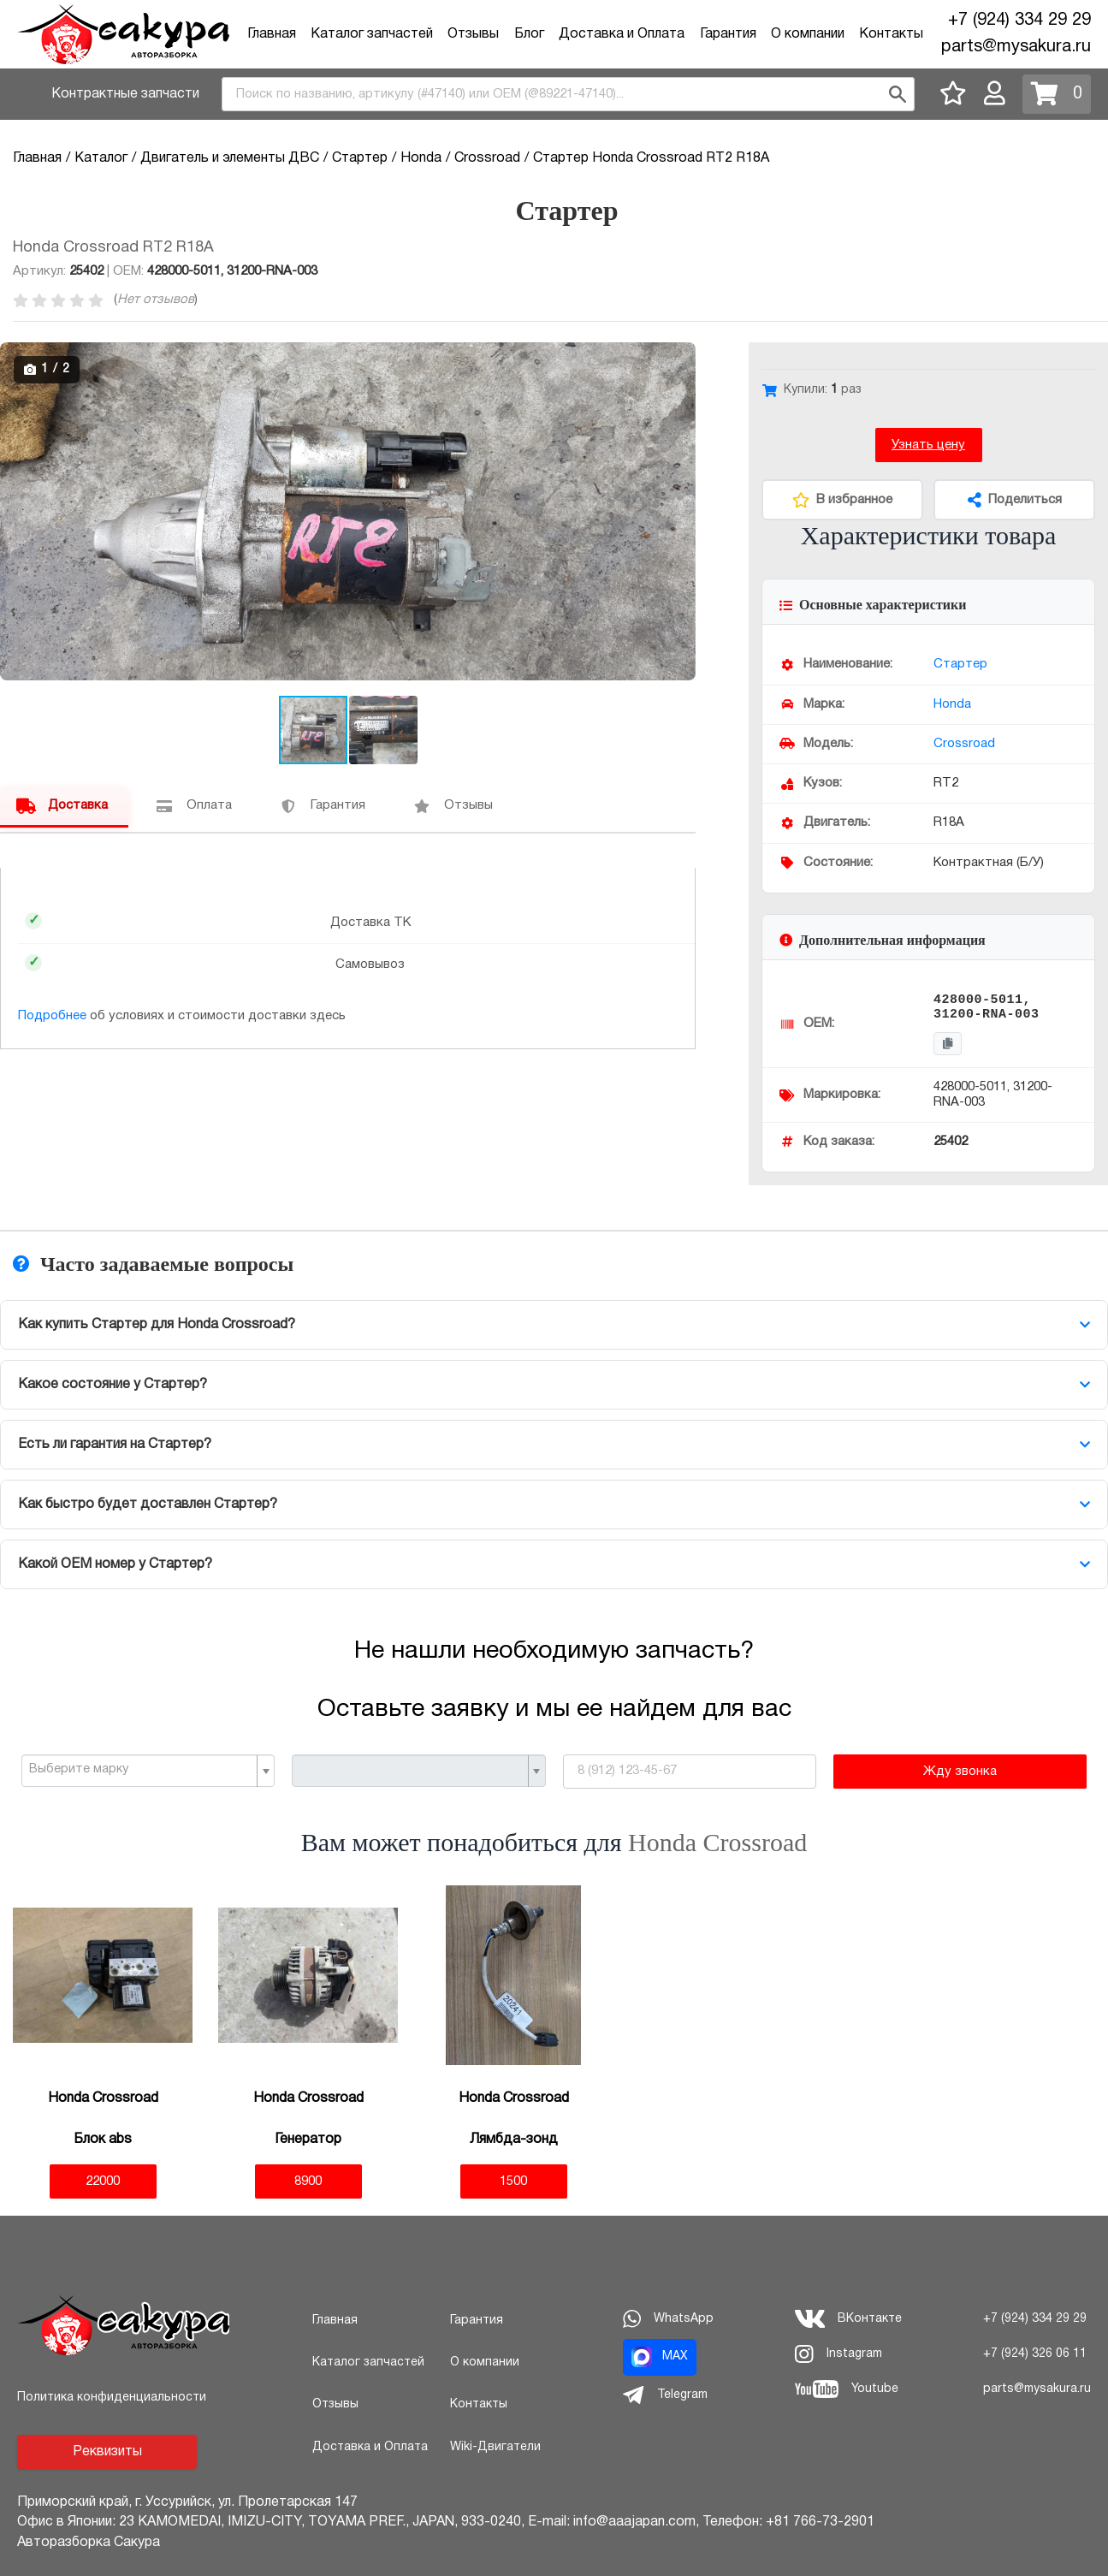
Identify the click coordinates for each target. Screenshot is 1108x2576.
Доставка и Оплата (621, 34)
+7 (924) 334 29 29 (1019, 20)
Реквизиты (107, 2452)
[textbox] (141, 1769)
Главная (271, 34)
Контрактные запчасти (125, 94)
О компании (807, 34)
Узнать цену (928, 445)
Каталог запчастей (372, 34)
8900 (308, 2181)
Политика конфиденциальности (111, 2397)
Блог (529, 34)
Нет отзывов (155, 300)
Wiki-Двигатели (495, 2447)
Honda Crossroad (717, 1842)
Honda (952, 704)
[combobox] (568, 94)
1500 (513, 2181)
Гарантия (728, 34)
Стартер (960, 664)
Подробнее (52, 1016)
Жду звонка (960, 1772)
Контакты (891, 34)
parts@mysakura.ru (1016, 47)
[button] (680, 357)
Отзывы (473, 34)
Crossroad (964, 744)
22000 (103, 2181)
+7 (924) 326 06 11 (1035, 2353)
